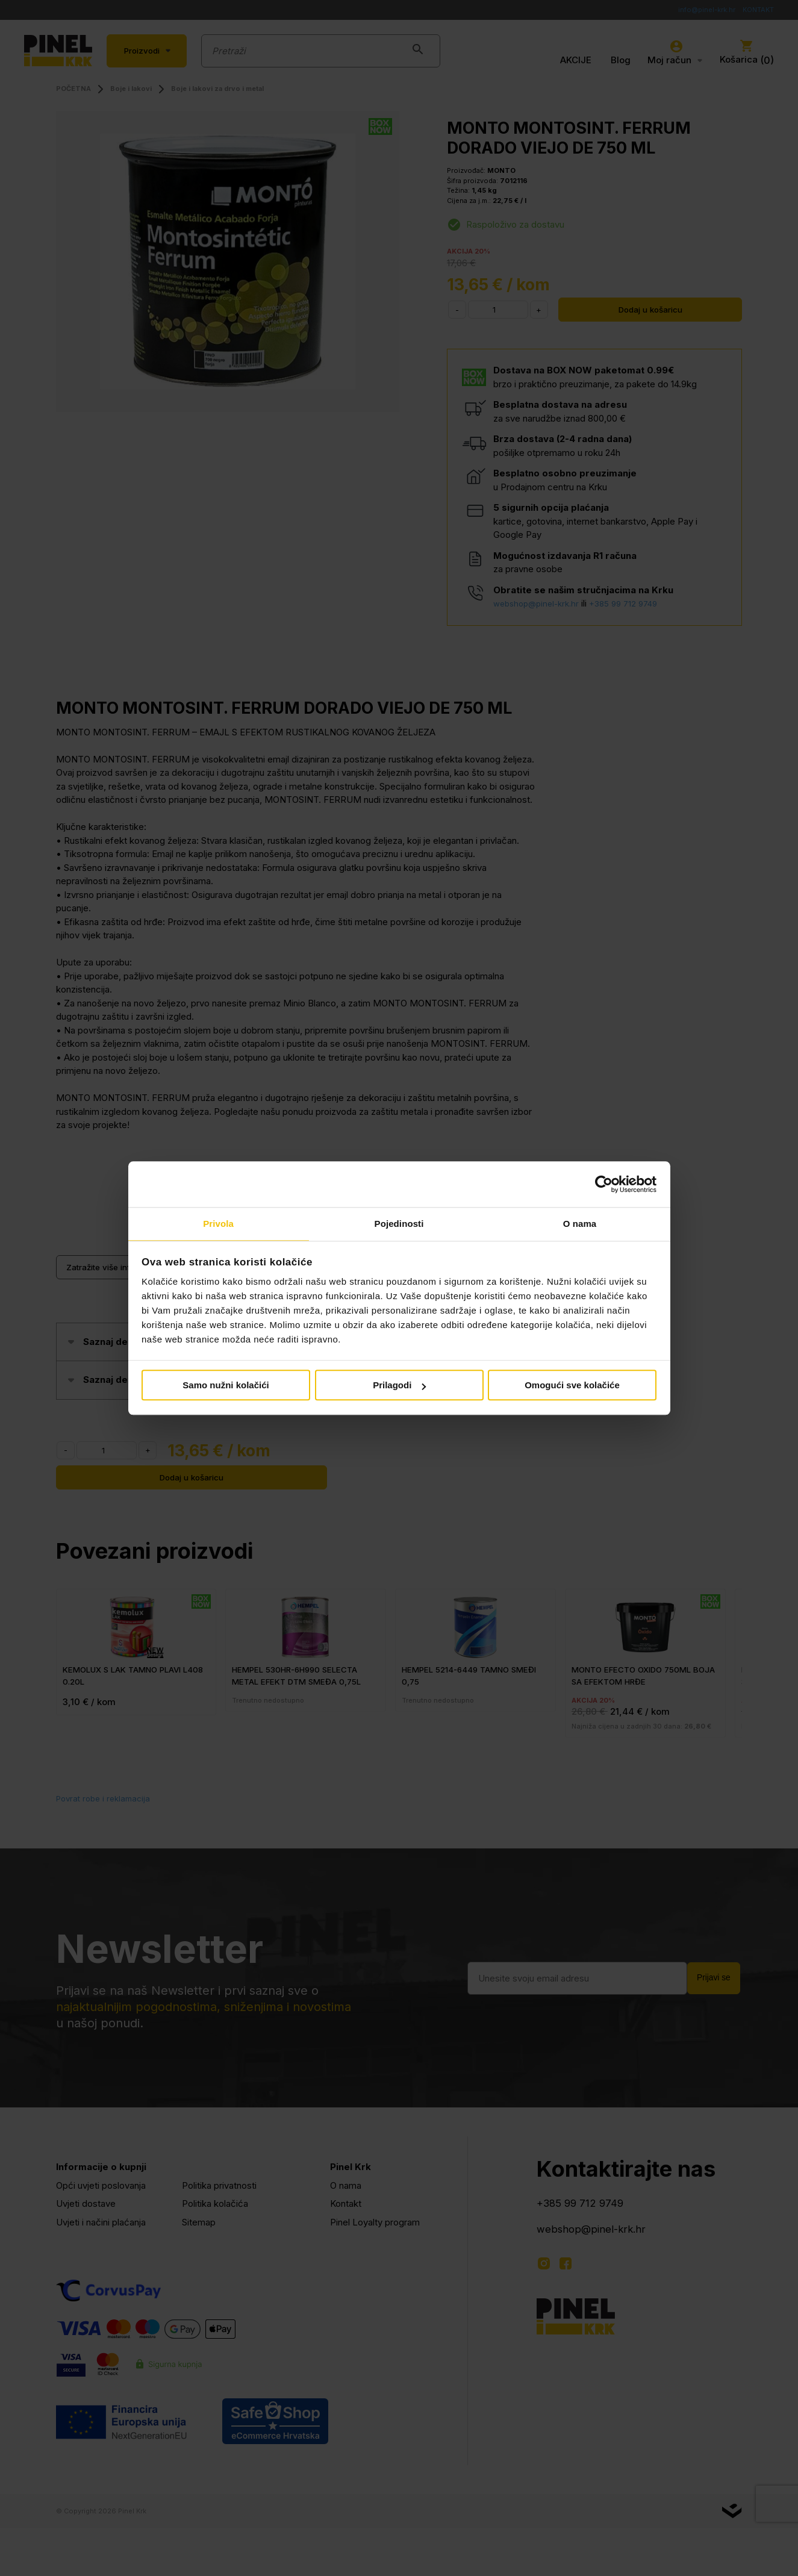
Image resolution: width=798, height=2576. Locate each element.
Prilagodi (399, 1386)
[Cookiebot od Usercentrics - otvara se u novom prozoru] (603, 1183)
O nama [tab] (580, 1223)
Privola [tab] (218, 1223)
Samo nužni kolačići (225, 1386)
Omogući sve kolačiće (572, 1386)
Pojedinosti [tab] (399, 1223)
